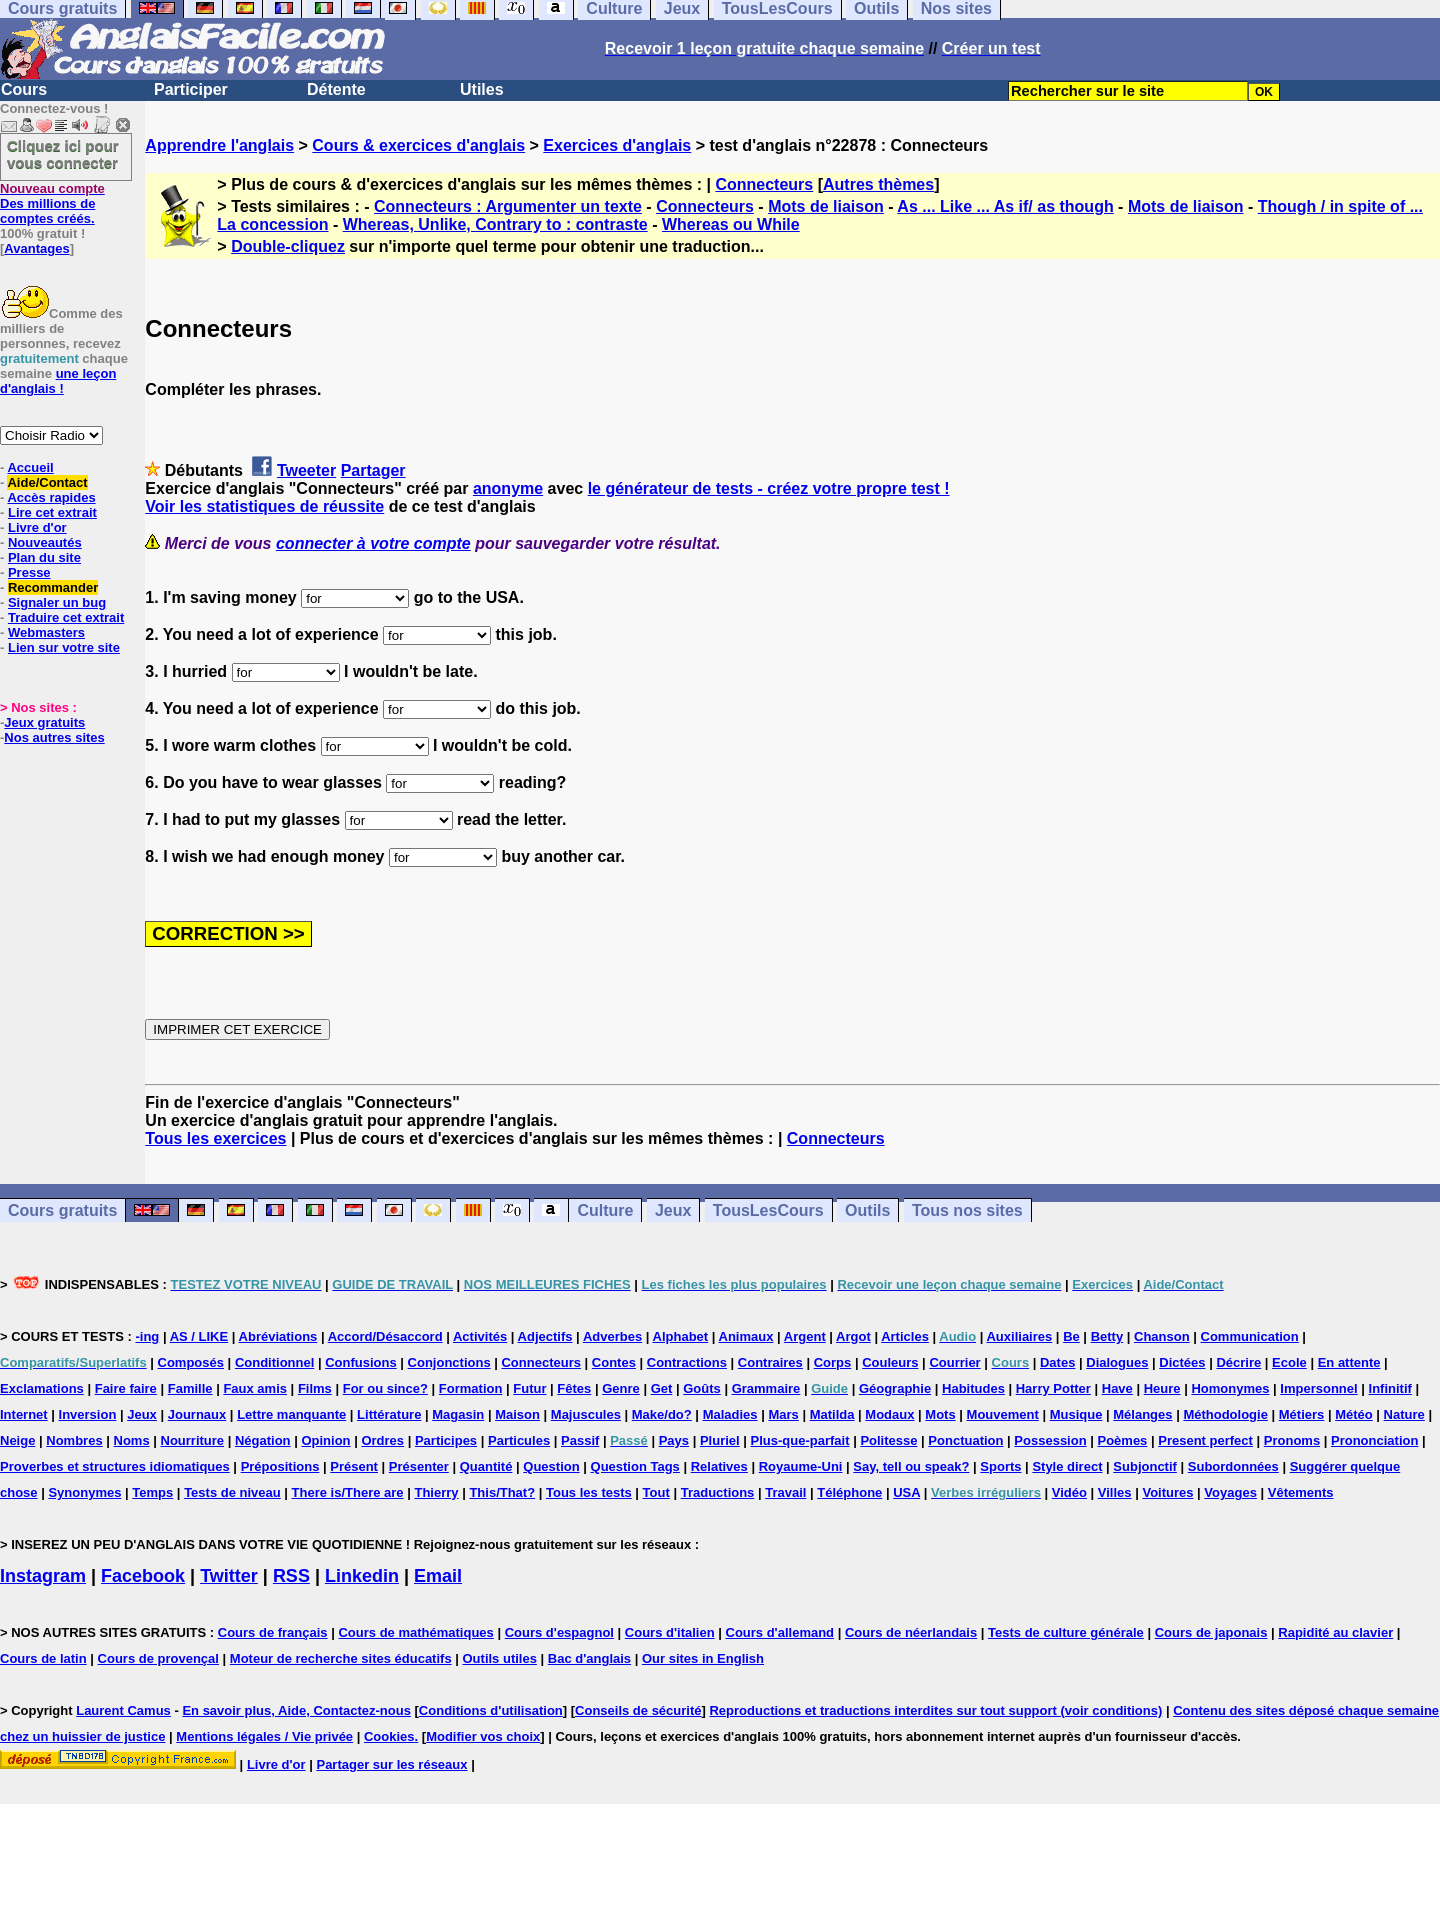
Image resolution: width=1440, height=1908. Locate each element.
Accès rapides (51, 497)
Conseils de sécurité (638, 1710)
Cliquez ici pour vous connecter (63, 154)
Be (1071, 1336)
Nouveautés (45, 542)
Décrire (1238, 1362)
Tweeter (306, 470)
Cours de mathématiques (415, 1632)
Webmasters (46, 632)
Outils (867, 1210)
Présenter (419, 1466)
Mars (783, 1414)
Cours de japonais (1211, 1632)
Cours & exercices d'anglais (418, 145)
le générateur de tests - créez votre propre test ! (769, 488)
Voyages (1230, 1492)
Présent (354, 1466)
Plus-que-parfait (800, 1440)
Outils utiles (500, 1658)
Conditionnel (274, 1362)
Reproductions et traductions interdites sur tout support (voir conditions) (935, 1710)
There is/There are (348, 1492)
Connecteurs (764, 184)
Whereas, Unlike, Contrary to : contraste (495, 224)
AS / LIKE (199, 1336)
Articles (905, 1336)
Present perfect (1205, 1440)
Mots (940, 1414)
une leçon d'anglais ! (58, 381)
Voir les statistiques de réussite (264, 506)
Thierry (436, 1492)
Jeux (673, 1210)
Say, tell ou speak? (911, 1466)
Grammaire (766, 1388)
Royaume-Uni (801, 1466)
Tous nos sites (967, 1210)
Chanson (1162, 1336)
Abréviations (278, 1336)
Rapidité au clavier (1335, 1632)
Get (662, 1388)
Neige (17, 1440)
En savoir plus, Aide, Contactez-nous (296, 1710)
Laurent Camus (123, 1710)
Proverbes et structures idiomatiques (115, 1466)
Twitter (229, 1576)
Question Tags (635, 1466)
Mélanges (1142, 1414)
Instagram (43, 1576)
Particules (519, 1440)
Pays (674, 1440)
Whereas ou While (731, 224)
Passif (580, 1440)
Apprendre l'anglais (219, 145)
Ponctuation (965, 1440)
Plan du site (44, 557)
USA (906, 1492)
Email (438, 1576)
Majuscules (586, 1414)
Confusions (361, 1362)
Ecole (1289, 1362)
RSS (291, 1576)
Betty (1107, 1336)
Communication (1250, 1336)
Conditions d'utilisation (491, 1710)
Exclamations (42, 1388)
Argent (805, 1336)
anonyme (508, 488)
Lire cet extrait (52, 512)
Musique (1076, 1414)
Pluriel (720, 1440)
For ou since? (385, 1388)
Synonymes (84, 1492)
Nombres (74, 1440)
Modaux (889, 1414)
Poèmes (1122, 1440)
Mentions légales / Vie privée (264, 1736)
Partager (373, 470)
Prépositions (280, 1466)
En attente (1349, 1362)
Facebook (143, 1576)
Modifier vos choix (483, 1736)
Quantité (486, 1466)
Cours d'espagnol (559, 1632)
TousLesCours (768, 1210)
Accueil (30, 467)
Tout (656, 1492)
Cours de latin (43, 1658)
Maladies (730, 1414)
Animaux (746, 1336)
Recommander (53, 587)
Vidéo (1069, 1492)
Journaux (197, 1414)
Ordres (382, 1440)
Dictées (1182, 1362)
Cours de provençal (158, 1658)
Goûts (702, 1388)
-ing (147, 1336)
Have (1117, 1388)
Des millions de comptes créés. (52, 203)
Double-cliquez (288, 246)
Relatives (719, 1466)
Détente (336, 89)
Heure (1162, 1388)
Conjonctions (449, 1362)
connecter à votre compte (373, 543)
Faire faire (126, 1388)
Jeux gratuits (44, 722)
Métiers (1302, 1414)
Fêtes (574, 1388)
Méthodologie (1225, 1414)
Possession (1050, 1440)
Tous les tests (589, 1492)
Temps (152, 1492)
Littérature (389, 1414)
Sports (1000, 1466)
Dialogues (1117, 1362)
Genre (621, 1388)
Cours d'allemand (780, 1632)
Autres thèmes (878, 184)
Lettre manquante (291, 1414)
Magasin (458, 1414)
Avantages (36, 248)
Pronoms (1292, 1440)
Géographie (895, 1388)
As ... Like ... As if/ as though (1005, 206)
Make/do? (662, 1414)
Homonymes (1230, 1388)
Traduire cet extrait (66, 617)
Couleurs (890, 1362)
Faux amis (255, 1388)
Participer (191, 89)
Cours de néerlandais (911, 1632)
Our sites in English (703, 1658)
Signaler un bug (57, 602)
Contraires (770, 1362)
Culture (605, 1210)
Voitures (1167, 1492)
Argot (853, 1336)
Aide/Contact (47, 482)
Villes (1115, 1492)
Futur (529, 1388)
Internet (24, 1414)
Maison (517, 1414)
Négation (263, 1440)
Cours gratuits (62, 1210)
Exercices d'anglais (617, 145)
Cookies (389, 1736)
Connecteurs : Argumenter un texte (508, 206)
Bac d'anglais (589, 1658)
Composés (191, 1362)
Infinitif (1390, 1388)
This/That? (502, 1492)
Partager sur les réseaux (391, 1764)
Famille (190, 1388)
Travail (785, 1492)
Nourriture (193, 1440)
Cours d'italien (670, 1632)
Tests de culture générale (1066, 1632)
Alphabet (681, 1336)
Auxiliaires (1019, 1336)
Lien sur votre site (64, 647)
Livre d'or (37, 527)
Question (551, 1466)
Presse (29, 572)
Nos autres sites (54, 737)
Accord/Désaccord (385, 1336)
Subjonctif (1145, 1466)
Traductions (718, 1492)
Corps (833, 1362)
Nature (1404, 1414)
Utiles (482, 89)
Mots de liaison (826, 206)
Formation (471, 1388)
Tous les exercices (215, 1138)
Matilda (832, 1414)
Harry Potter (1053, 1388)
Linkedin (362, 1576)
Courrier (954, 1362)
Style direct (1067, 1466)
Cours (24, 89)
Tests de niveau (232, 1492)
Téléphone (849, 1492)
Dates (1057, 1362)
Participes (446, 1440)
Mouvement (1003, 1414)
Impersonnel (1318, 1388)
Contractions (687, 1362)
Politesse (888, 1440)
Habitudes (973, 1388)
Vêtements (1301, 1492)
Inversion (88, 1414)
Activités (480, 1336)
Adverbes (612, 1336)
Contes (614, 1362)
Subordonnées (1233, 1466)
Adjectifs (545, 1336)
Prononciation (1374, 1440)
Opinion (325, 1440)
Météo (1354, 1414)
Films (315, 1388)
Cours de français (273, 1632)
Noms (132, 1440)
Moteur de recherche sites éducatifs (341, 1658)
